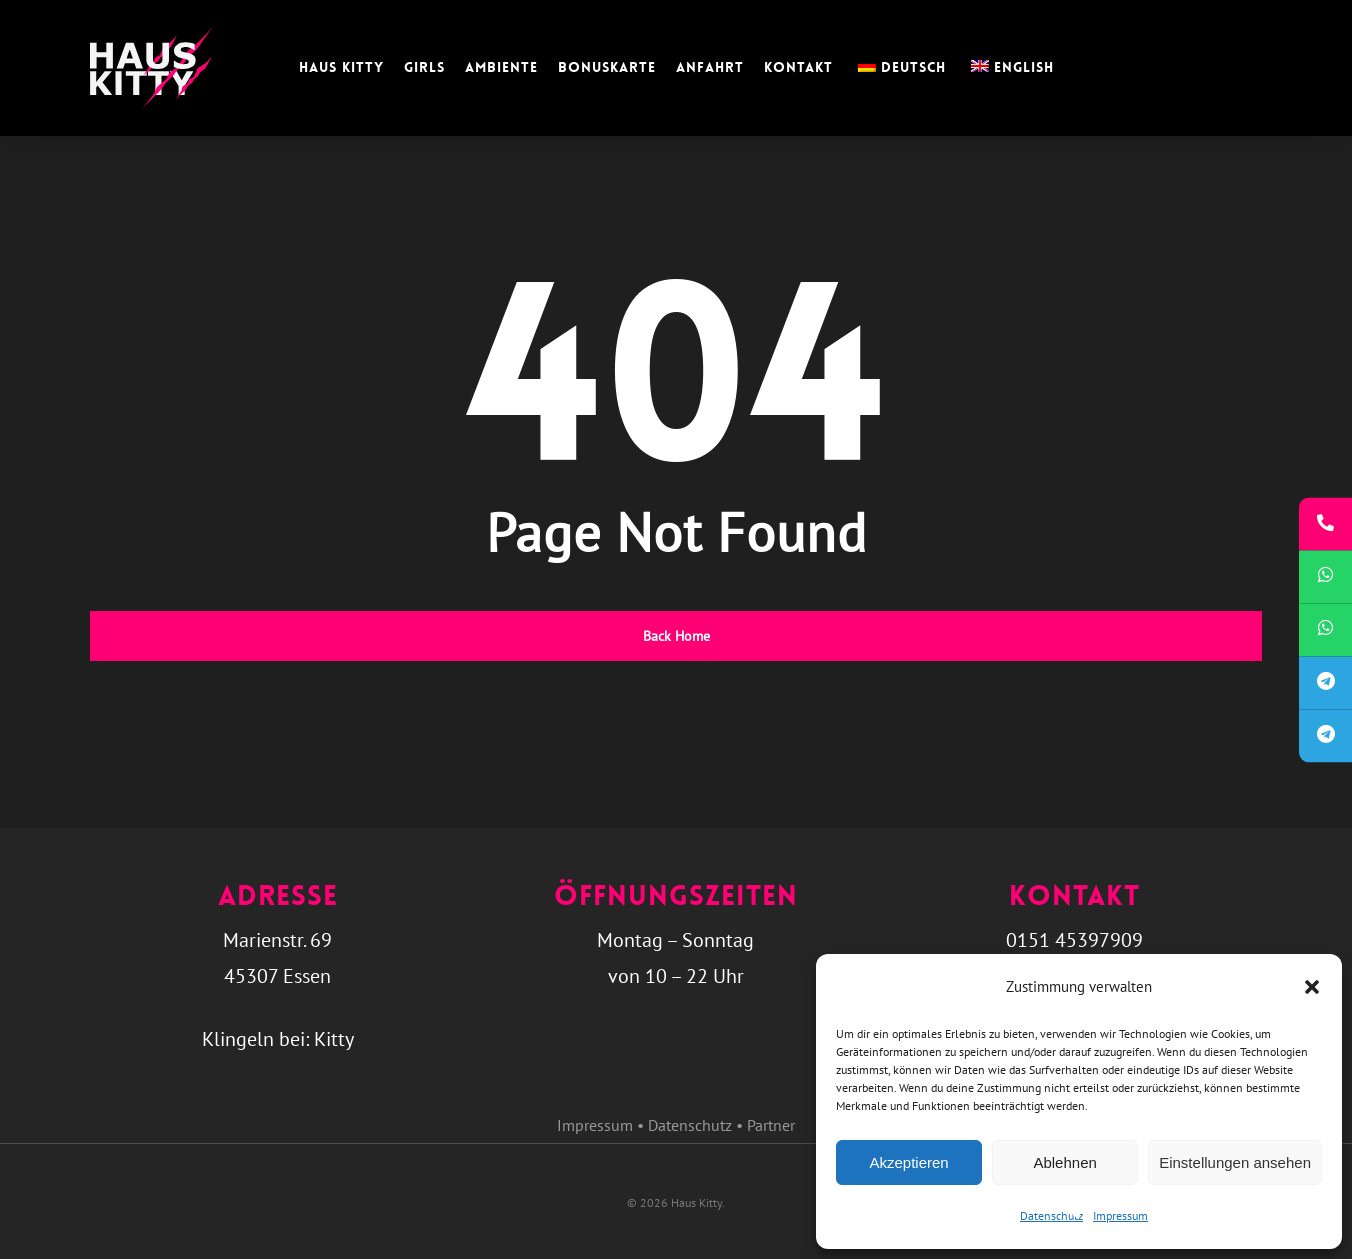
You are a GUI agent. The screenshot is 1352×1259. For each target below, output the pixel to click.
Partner (771, 1125)
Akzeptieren (908, 1162)
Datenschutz (1051, 1215)
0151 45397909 (1074, 940)
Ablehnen (1064, 1162)
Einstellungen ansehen (1235, 1162)
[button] (1312, 987)
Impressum (1120, 1215)
